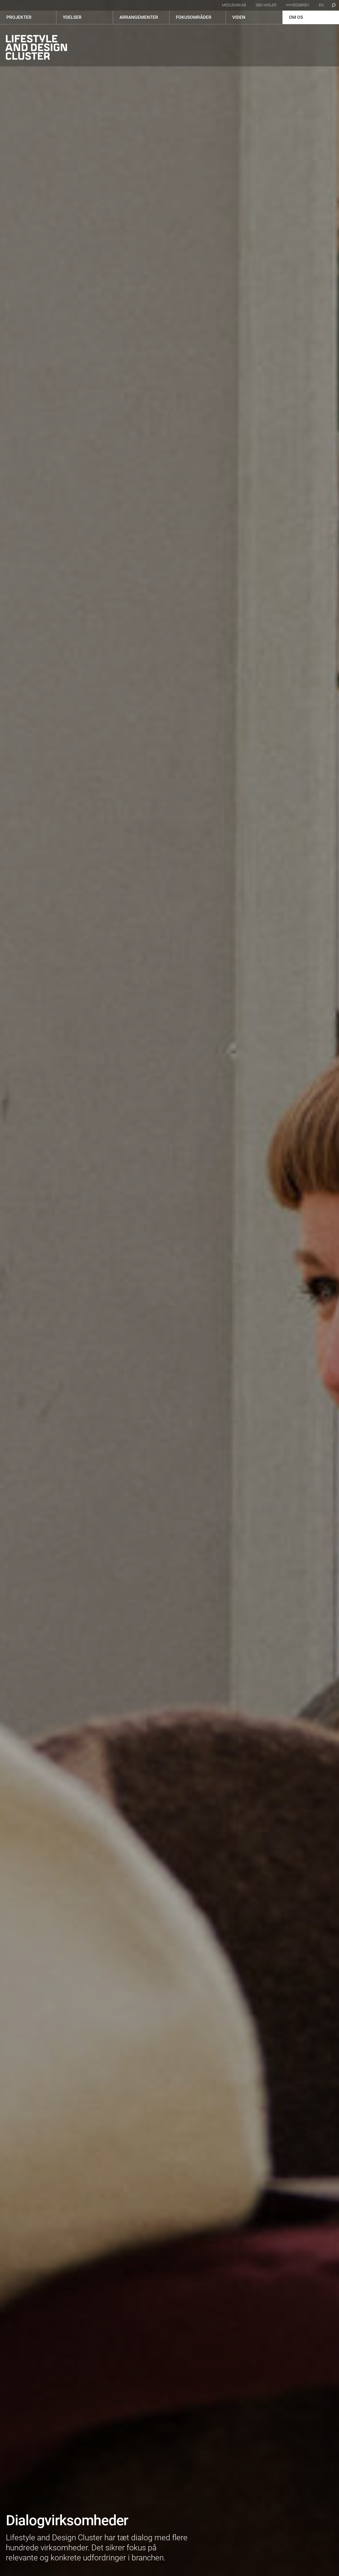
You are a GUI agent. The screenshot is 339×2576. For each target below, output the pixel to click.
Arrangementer (138, 17)
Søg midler (266, 5)
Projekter (19, 17)
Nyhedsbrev (297, 5)
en (321, 5)
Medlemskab (234, 5)
